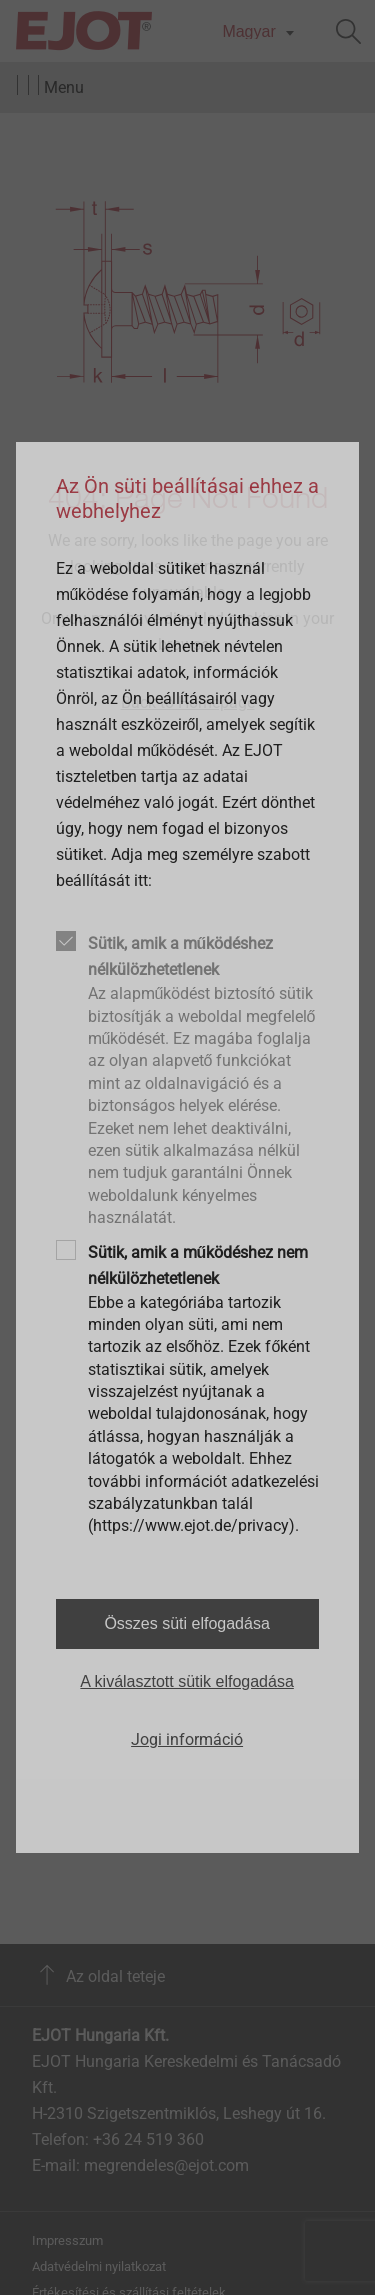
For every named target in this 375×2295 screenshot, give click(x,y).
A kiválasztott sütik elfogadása (186, 1681)
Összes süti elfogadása (186, 1623)
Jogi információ (187, 1739)
